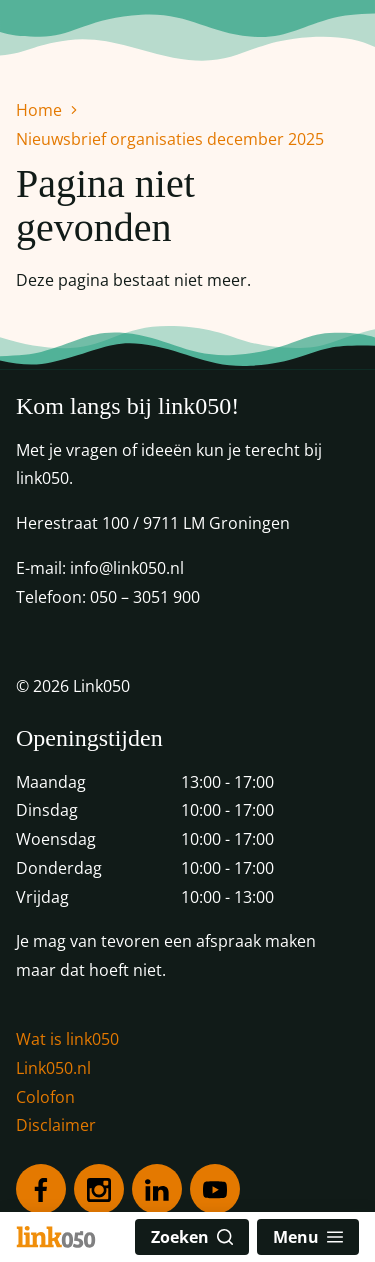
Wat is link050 (67, 1039)
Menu (308, 1237)
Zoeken (192, 1237)
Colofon (45, 1097)
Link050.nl (53, 1068)
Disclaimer (56, 1125)
